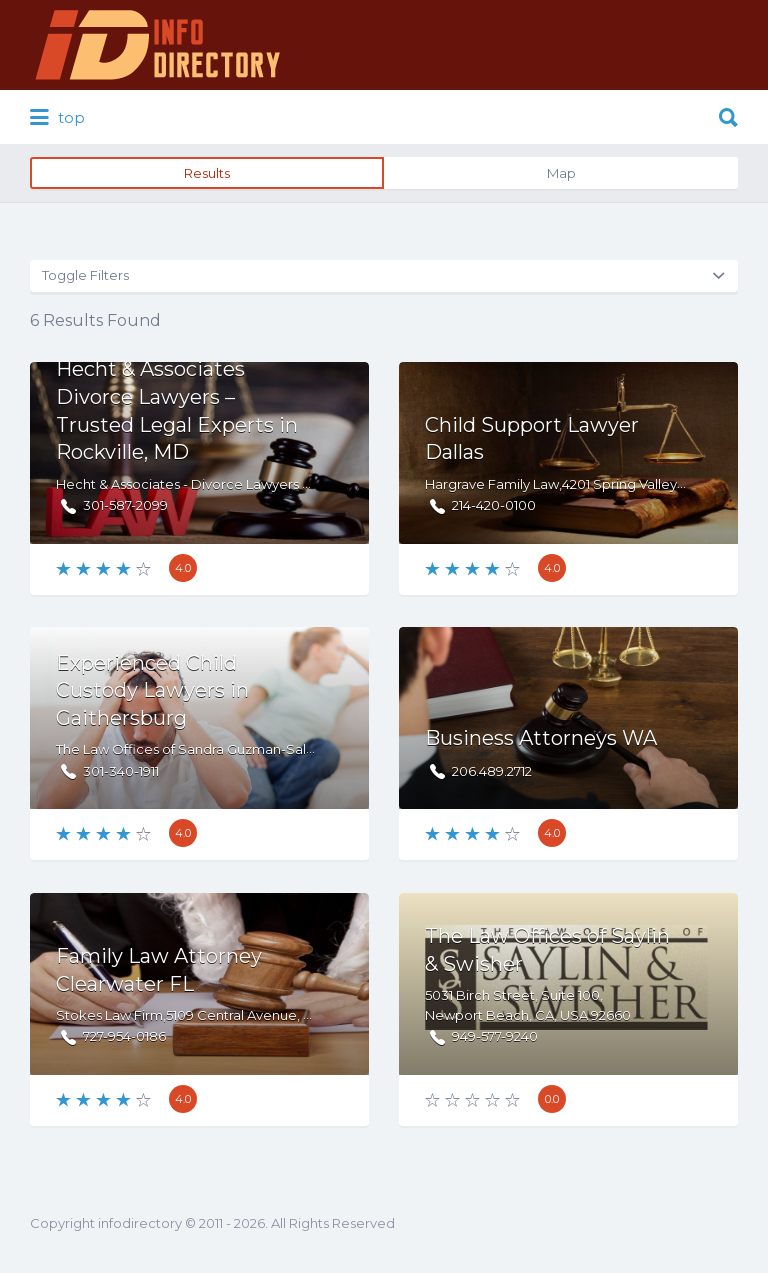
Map (561, 173)
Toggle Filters (85, 275)
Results (207, 173)
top (57, 118)
